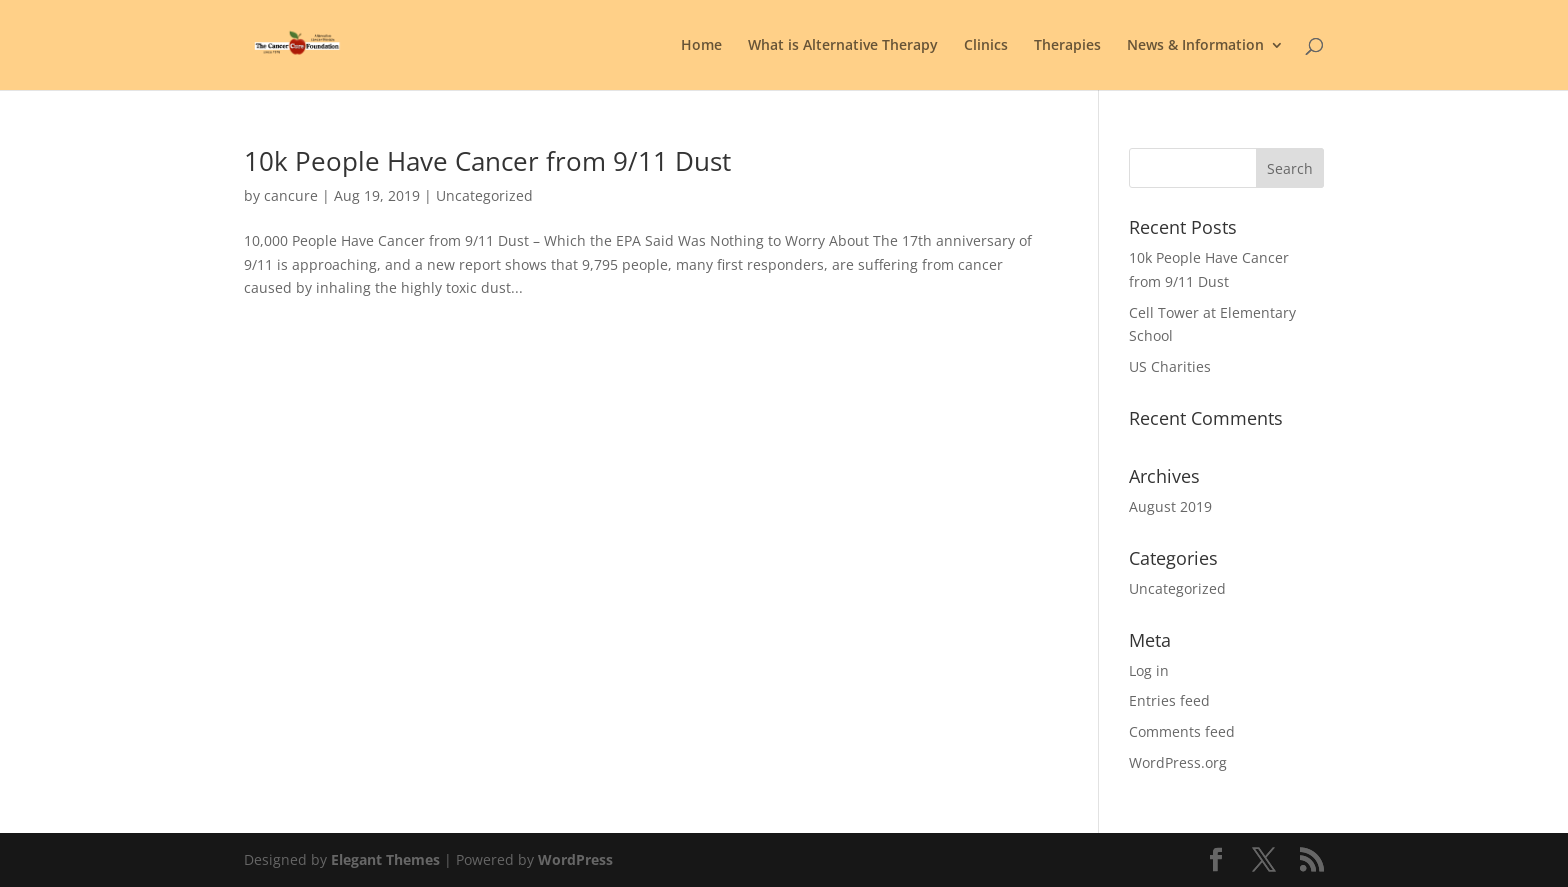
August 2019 (1170, 506)
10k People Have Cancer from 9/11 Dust (487, 161)
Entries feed (1169, 700)
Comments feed (1182, 731)
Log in (1149, 670)
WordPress (575, 859)
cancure (291, 195)
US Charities (1170, 366)
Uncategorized (484, 195)
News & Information (1195, 46)
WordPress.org (1178, 762)
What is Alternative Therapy (843, 46)
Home (701, 46)
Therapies (1067, 46)
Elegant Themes (385, 859)
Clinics (986, 46)
